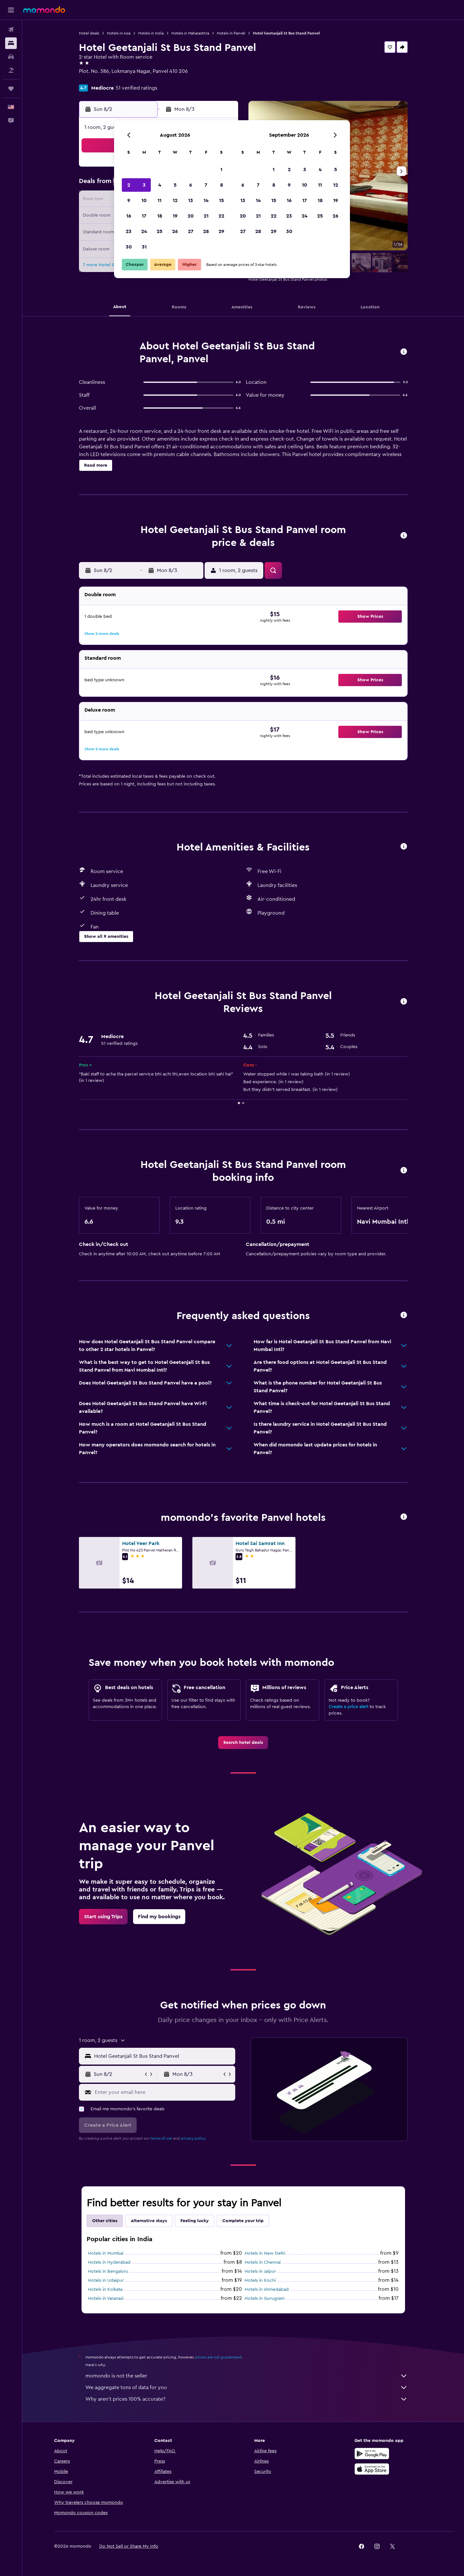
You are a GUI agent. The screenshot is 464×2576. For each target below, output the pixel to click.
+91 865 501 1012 (98, 79)
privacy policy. (193, 2138)
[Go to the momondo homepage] (44, 9)
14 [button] (206, 200)
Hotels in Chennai (263, 2262)
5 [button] (175, 185)
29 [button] (221, 231)
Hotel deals (89, 33)
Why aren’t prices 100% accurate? (246, 2399)
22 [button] (221, 216)
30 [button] (129, 246)
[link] (243, 1742)
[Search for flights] (11, 29)
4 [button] (159, 185)
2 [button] (128, 185)
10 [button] (144, 200)
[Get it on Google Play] (371, 2453)
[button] (11, 10)
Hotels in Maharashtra (190, 33)
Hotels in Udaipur (106, 2280)
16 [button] (128, 216)
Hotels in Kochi (260, 2280)
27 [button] (190, 231)
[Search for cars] (11, 56)
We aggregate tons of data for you (246, 2387)
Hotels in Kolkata (105, 2289)
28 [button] (206, 231)
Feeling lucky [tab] (194, 2221)
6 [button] (190, 185)
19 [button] (175, 216)
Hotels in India (151, 33)
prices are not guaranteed (218, 2357)
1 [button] (221, 169)
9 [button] (128, 200)
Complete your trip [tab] (243, 2221)
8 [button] (221, 185)
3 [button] (144, 185)
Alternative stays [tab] (149, 2221)
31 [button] (144, 246)
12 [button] (175, 200)
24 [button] (144, 231)
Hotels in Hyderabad (109, 2262)
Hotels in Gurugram (265, 2298)
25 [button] (159, 231)
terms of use (161, 2138)
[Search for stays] (11, 43)
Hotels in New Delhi (265, 2253)
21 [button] (206, 216)
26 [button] (175, 231)
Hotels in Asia (118, 33)
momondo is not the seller (246, 2376)
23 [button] (128, 231)
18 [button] (159, 216)
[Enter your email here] (163, 2092)
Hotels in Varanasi (105, 2298)
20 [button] (191, 216)
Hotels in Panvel (231, 33)
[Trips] (11, 88)
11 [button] (159, 200)
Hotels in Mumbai (105, 2253)
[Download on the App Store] (371, 2469)
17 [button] (144, 216)
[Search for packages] (11, 70)
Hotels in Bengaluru (108, 2271)
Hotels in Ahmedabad (267, 2289)
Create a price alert (348, 1707)
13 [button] (190, 200)
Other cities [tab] (104, 2221)
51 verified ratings (136, 88)
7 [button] (206, 185)
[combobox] (163, 2056)
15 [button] (221, 200)
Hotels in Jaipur (260, 2271)
